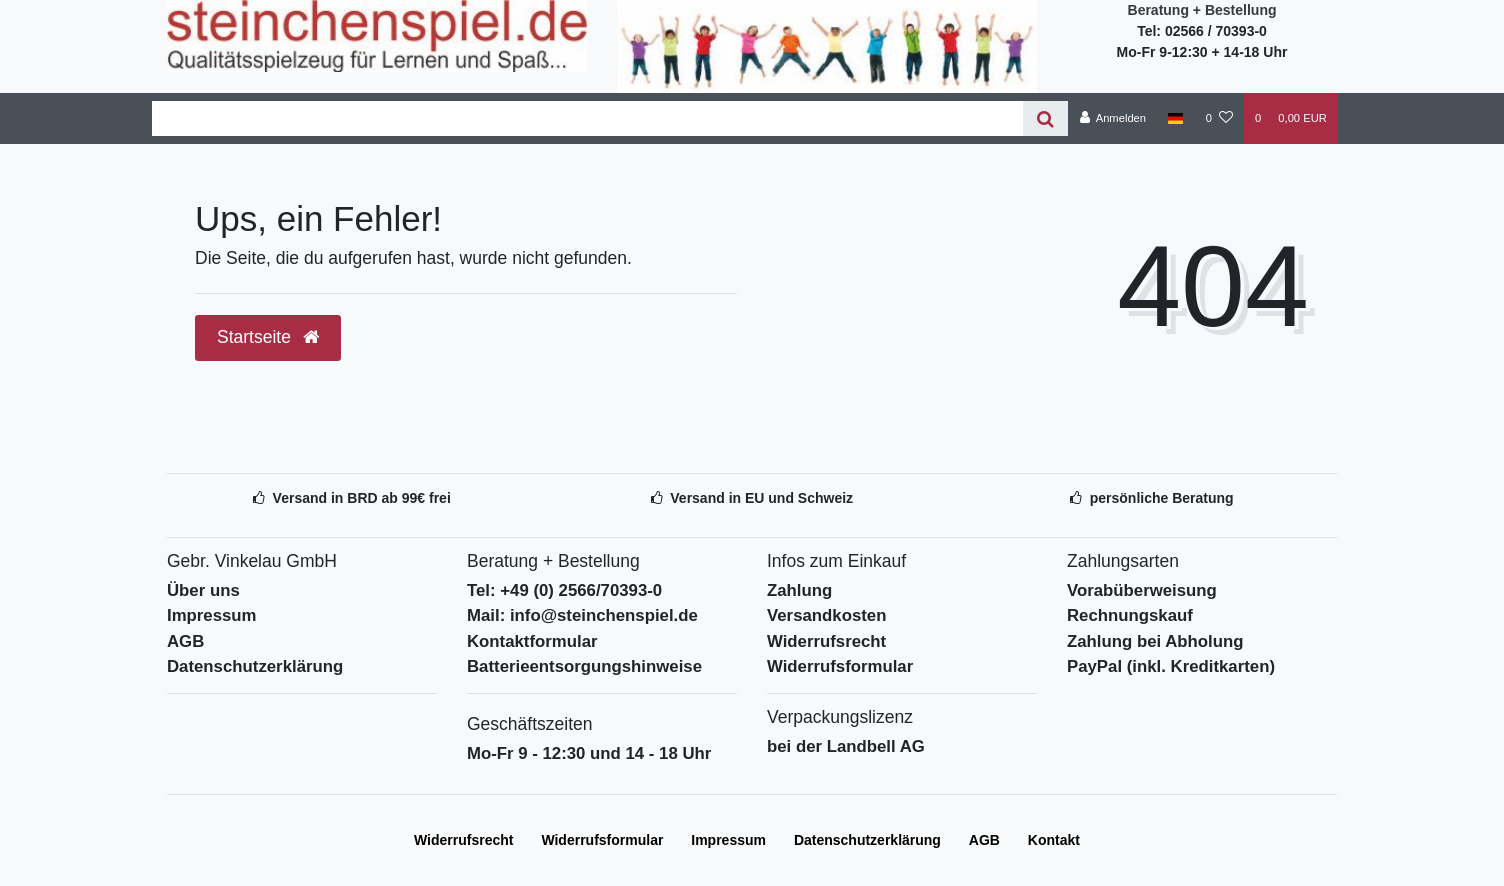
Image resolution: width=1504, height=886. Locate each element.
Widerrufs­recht (463, 840)
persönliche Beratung (1162, 498)
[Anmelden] (1112, 118)
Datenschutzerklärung (255, 666)
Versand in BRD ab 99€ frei (362, 498)
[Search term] (587, 118)
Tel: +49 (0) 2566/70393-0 (564, 590)
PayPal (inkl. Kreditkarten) (1171, 666)
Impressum (212, 615)
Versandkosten (826, 615)
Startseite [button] (268, 337)
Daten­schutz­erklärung (867, 840)
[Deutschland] (1175, 118)
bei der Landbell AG (846, 746)
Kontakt (1054, 840)
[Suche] (1045, 118)
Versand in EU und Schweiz (761, 498)
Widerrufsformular (840, 666)
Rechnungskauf (1130, 615)
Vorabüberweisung (1142, 590)
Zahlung (799, 590)
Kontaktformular (532, 641)
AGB (185, 641)
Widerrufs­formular (602, 840)
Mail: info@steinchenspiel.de (582, 615)
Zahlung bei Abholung (1155, 641)
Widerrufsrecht (826, 641)
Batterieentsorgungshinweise (584, 666)
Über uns (203, 590)
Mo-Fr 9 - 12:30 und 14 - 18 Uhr (589, 753)
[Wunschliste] (1219, 118)
